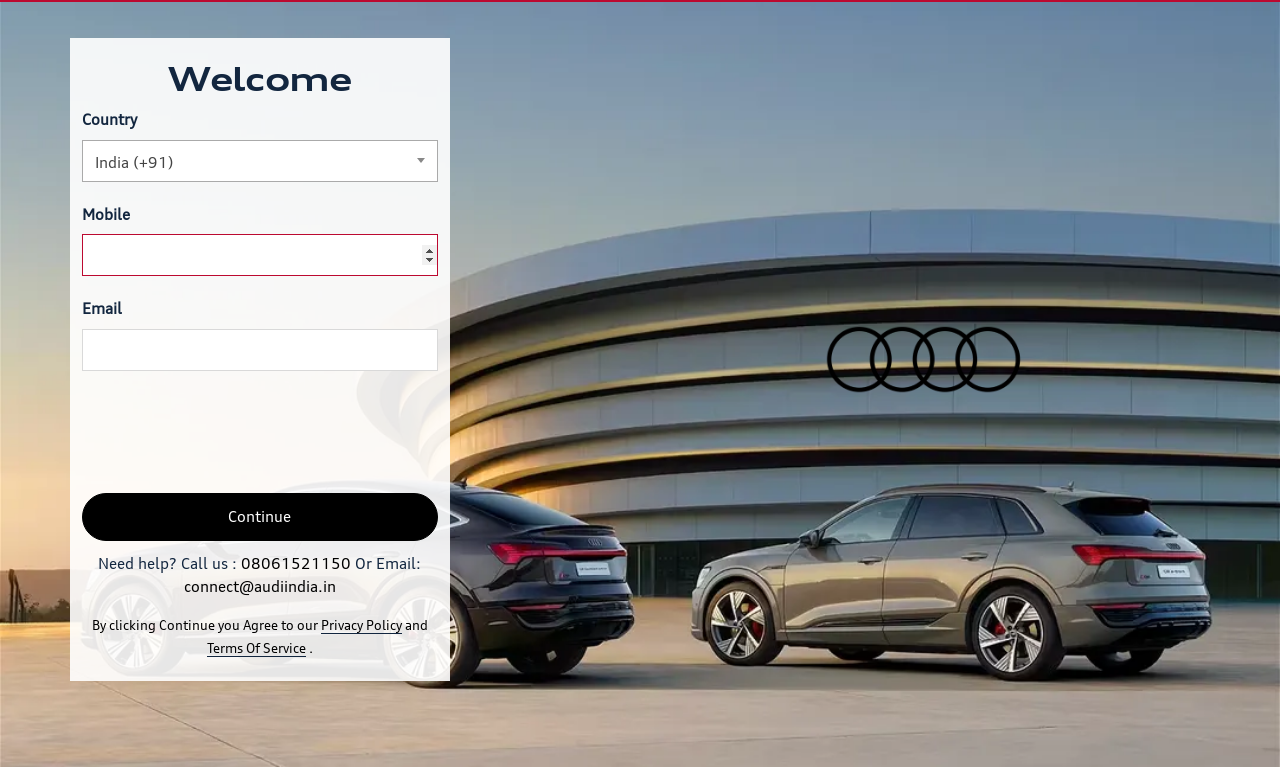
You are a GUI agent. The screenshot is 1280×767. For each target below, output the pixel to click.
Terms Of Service (256, 648)
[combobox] (260, 161)
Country (109, 119)
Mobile (106, 214)
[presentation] (234, 432)
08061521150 (296, 563)
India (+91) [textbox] (134, 162)
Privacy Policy (361, 625)
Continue (259, 516)
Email (102, 308)
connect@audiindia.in (260, 586)
